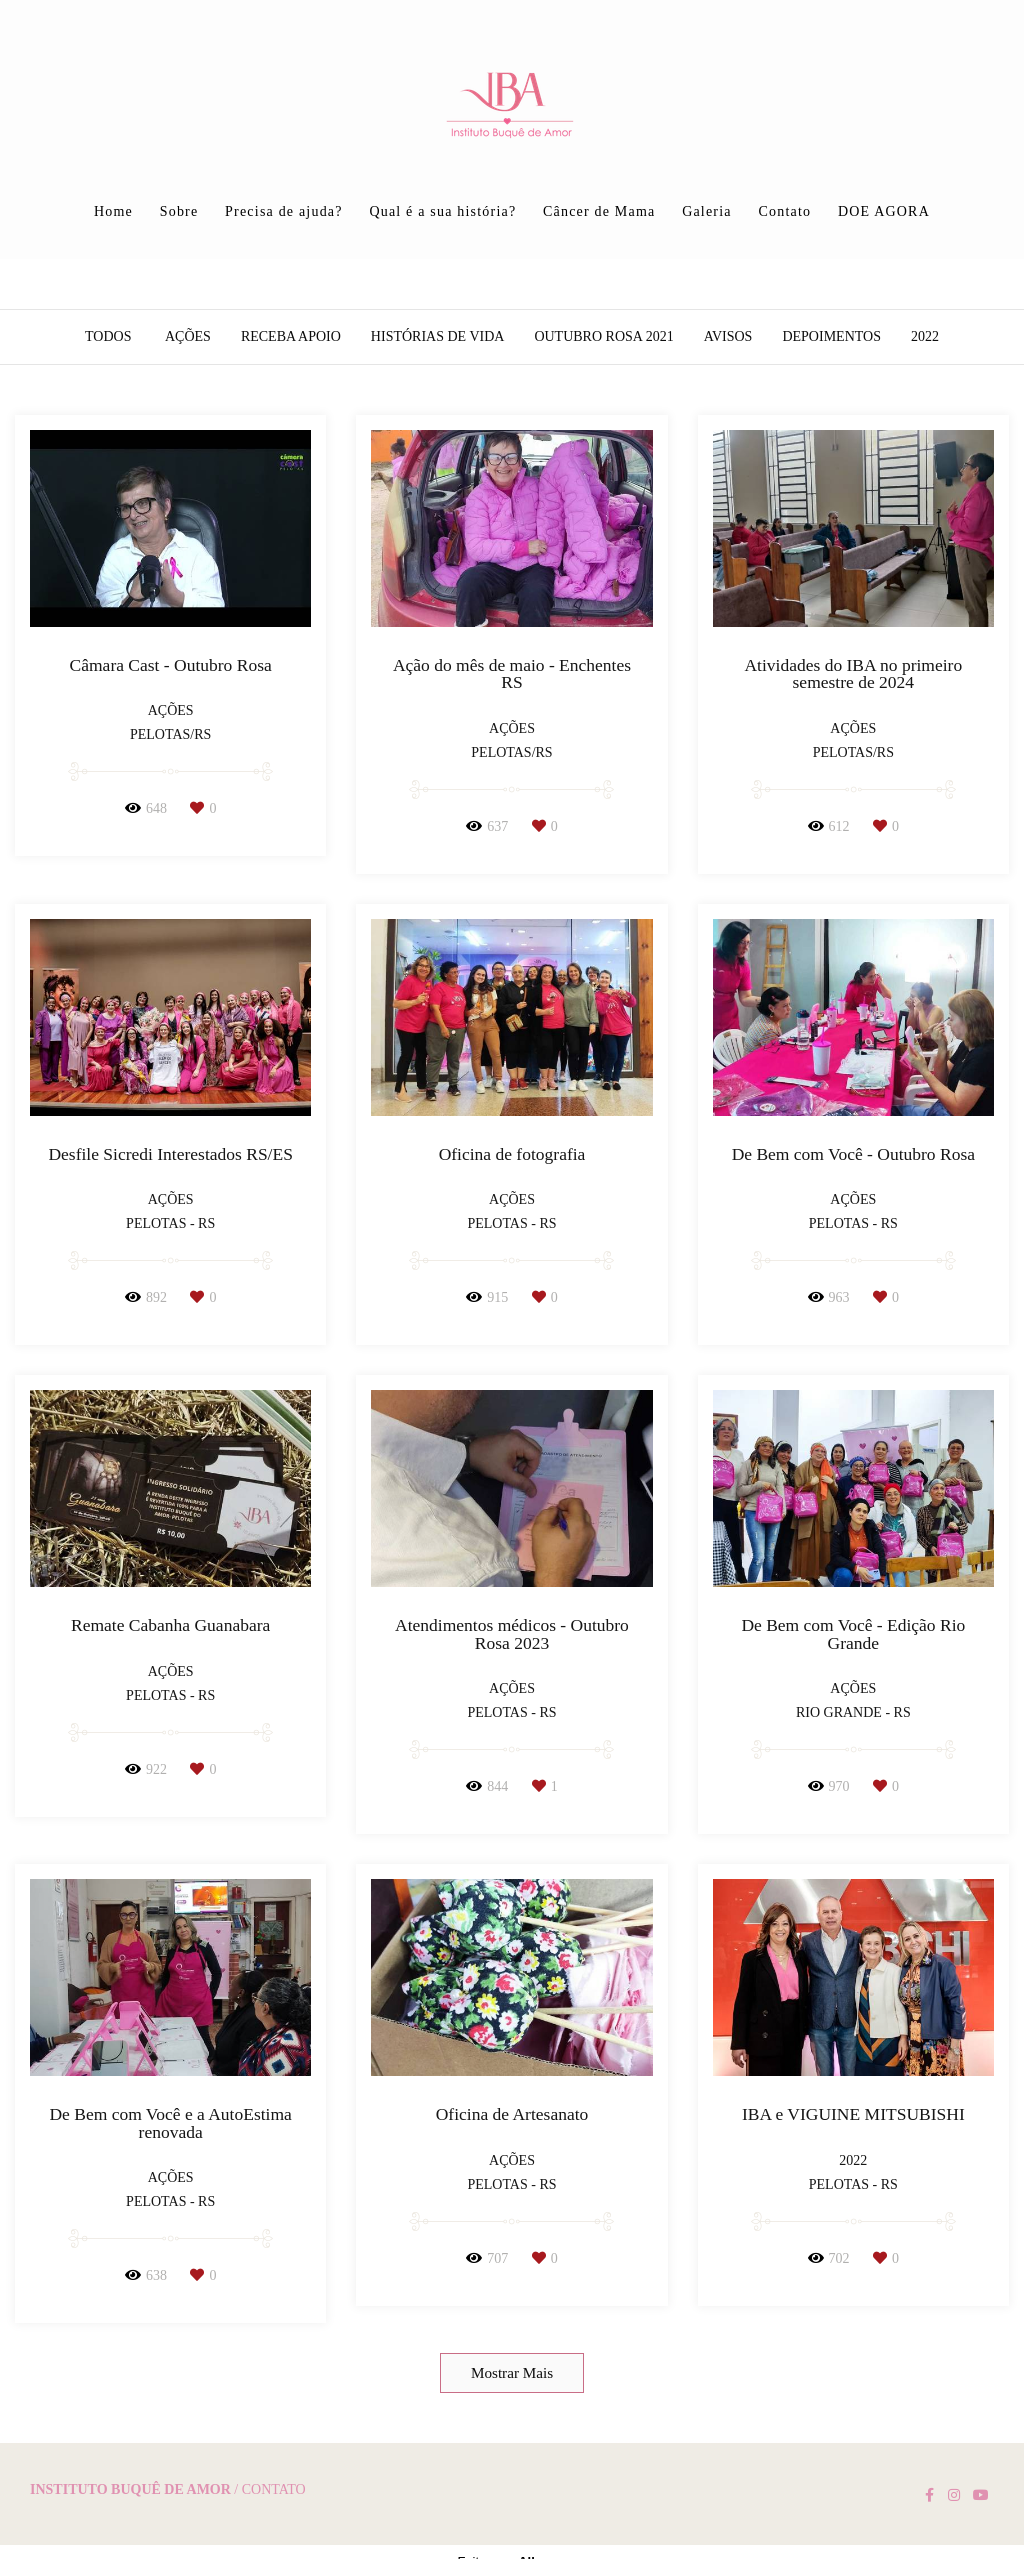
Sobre (179, 211)
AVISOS (728, 337)
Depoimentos (831, 337)
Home (113, 211)
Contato (784, 211)
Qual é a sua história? (442, 211)
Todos (108, 337)
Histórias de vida (438, 337)
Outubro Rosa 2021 (603, 337)
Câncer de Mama (599, 211)
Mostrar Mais (512, 2372)
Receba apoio (291, 337)
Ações (188, 337)
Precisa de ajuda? (284, 211)
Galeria (707, 211)
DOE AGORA (884, 211)
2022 (925, 337)
